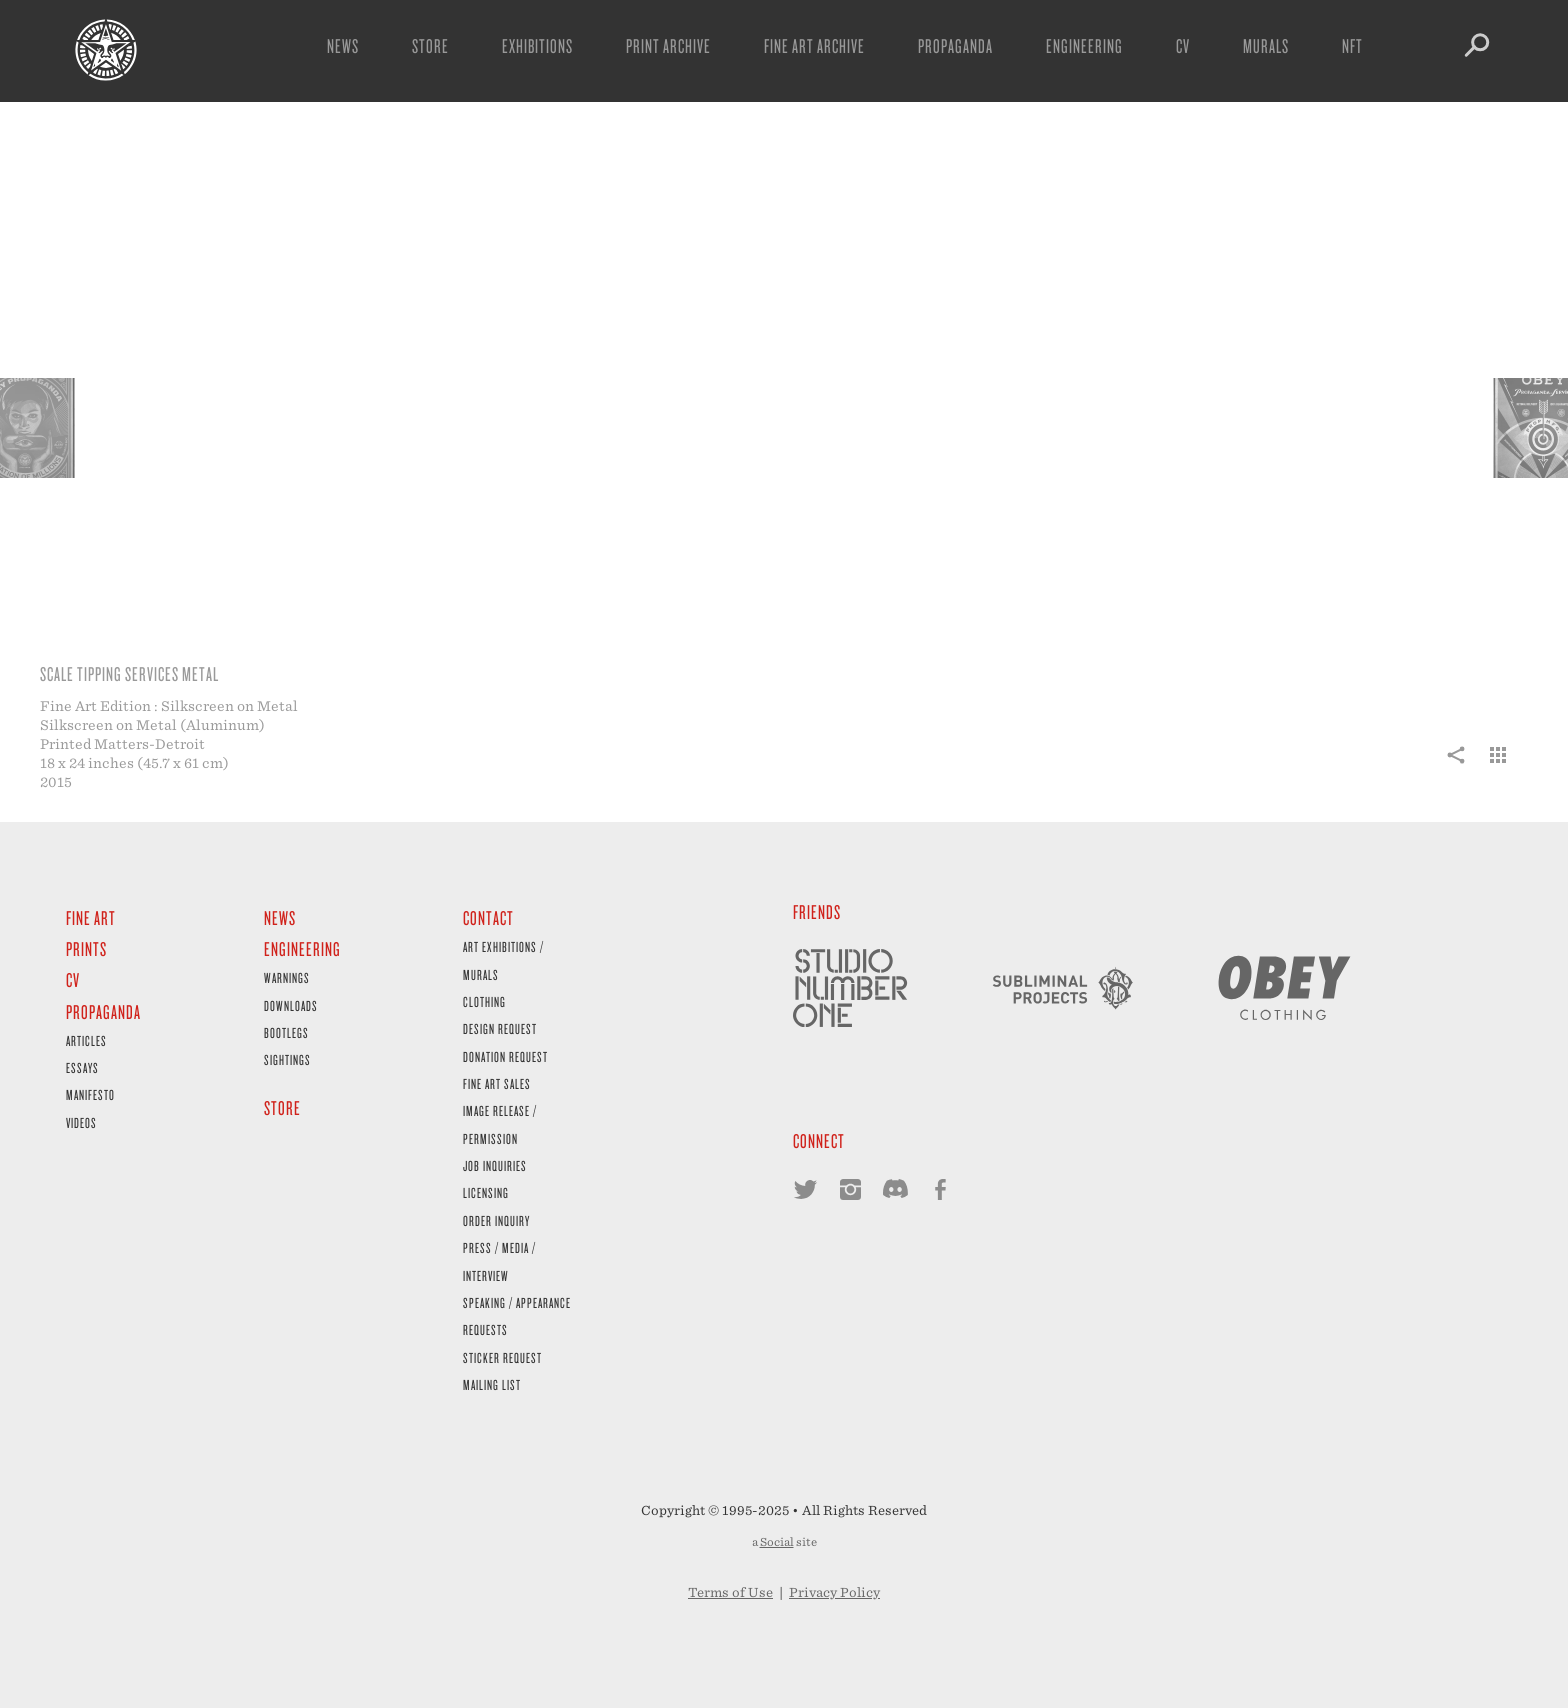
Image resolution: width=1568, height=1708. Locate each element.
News (343, 45)
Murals (1266, 45)
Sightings (287, 1059)
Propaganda (955, 45)
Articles (86, 1040)
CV (1183, 45)
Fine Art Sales (497, 1083)
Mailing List (492, 1384)
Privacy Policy (834, 1592)
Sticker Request (502, 1357)
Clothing (484, 1001)
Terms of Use (730, 1592)
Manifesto (90, 1094)
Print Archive (668, 45)
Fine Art (91, 917)
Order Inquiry (496, 1220)
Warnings (287, 977)
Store (430, 45)
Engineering (1084, 45)
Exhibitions (537, 45)
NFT (1352, 45)
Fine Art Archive (814, 45)
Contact (488, 917)
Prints (86, 948)
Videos (81, 1122)
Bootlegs (286, 1032)
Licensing (486, 1192)
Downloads (291, 1005)
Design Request (500, 1028)
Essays (82, 1067)
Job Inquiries (495, 1165)
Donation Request (505, 1056)
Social (777, 1542)
